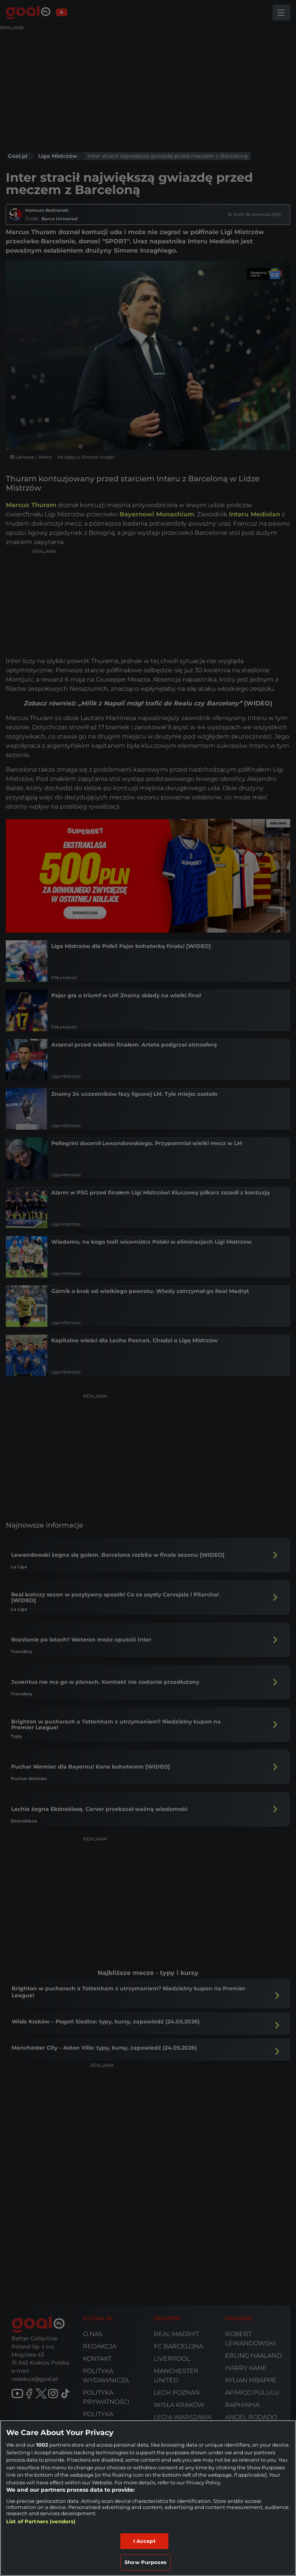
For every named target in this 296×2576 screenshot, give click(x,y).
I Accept (144, 2541)
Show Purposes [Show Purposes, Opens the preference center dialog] (145, 2562)
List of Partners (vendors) (41, 2521)
